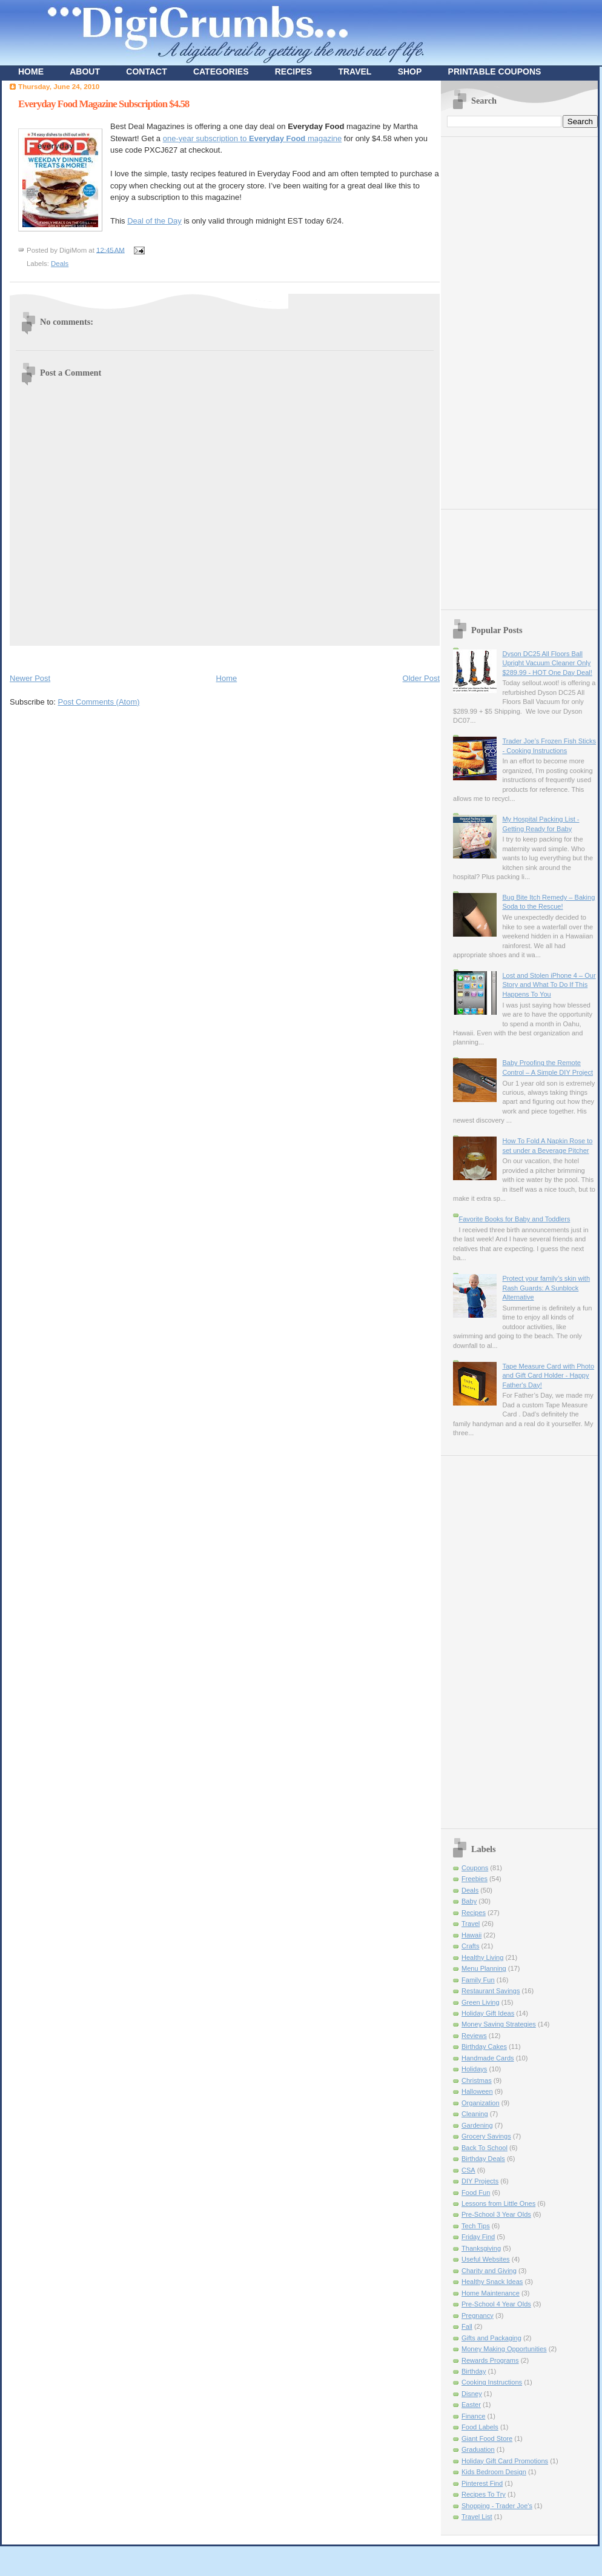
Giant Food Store (486, 2438)
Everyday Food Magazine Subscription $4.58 (103, 104)
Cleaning (474, 2113)
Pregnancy (477, 2315)
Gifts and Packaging (491, 2338)
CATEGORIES (221, 71)
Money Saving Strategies (498, 2024)
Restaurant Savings (490, 1990)
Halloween (477, 2091)
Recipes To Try (483, 2494)
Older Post (421, 678)
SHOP (410, 71)
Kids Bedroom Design (493, 2471)
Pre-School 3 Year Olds (496, 2214)
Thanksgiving (481, 2248)
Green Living (480, 2002)
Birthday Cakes (484, 2046)
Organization (480, 2102)
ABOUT (85, 71)
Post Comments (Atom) (99, 701)
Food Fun (475, 2192)
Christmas (476, 2080)
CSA (468, 2170)
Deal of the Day (154, 220)
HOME (31, 71)
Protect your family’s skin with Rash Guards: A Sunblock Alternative (546, 1288)
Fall (466, 2326)
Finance (473, 2416)
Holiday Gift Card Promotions (504, 2461)
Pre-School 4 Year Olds (496, 2304)
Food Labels (479, 2427)
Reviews (474, 2035)
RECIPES (293, 71)
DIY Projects (479, 2181)
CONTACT (146, 71)
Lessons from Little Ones (498, 2203)
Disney (471, 2393)
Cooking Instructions (491, 2382)
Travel (470, 1923)
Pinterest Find (482, 2483)
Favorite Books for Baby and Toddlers (514, 1219)
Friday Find (478, 2236)
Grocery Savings (486, 2136)
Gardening (477, 2125)
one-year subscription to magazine (252, 138)
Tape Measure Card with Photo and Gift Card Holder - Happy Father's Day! (548, 1376)
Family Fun (478, 1979)
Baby (469, 1901)
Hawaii (471, 1935)
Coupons (474, 1867)
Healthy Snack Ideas (492, 2281)
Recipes (473, 1912)
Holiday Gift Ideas (487, 2013)
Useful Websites (485, 2259)
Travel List (476, 2516)
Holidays (474, 2069)
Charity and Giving (489, 2270)
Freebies (474, 1878)
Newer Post (30, 678)
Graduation (478, 2449)
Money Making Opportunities (504, 2348)
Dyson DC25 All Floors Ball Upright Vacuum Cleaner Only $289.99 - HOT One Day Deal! (547, 663)
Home (226, 678)
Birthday (473, 2371)
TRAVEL (354, 71)
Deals (59, 263)
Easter (471, 2404)
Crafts (470, 1946)
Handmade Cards (487, 2058)
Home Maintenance (490, 2293)
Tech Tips (475, 2225)
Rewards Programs (490, 2360)
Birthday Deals (483, 2158)
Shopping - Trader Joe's (496, 2505)
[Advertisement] (495, 318)
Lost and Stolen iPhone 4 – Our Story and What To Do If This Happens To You (548, 985)
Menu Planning (483, 1968)
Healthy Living (482, 1957)
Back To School (484, 2147)
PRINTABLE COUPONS (494, 71)
